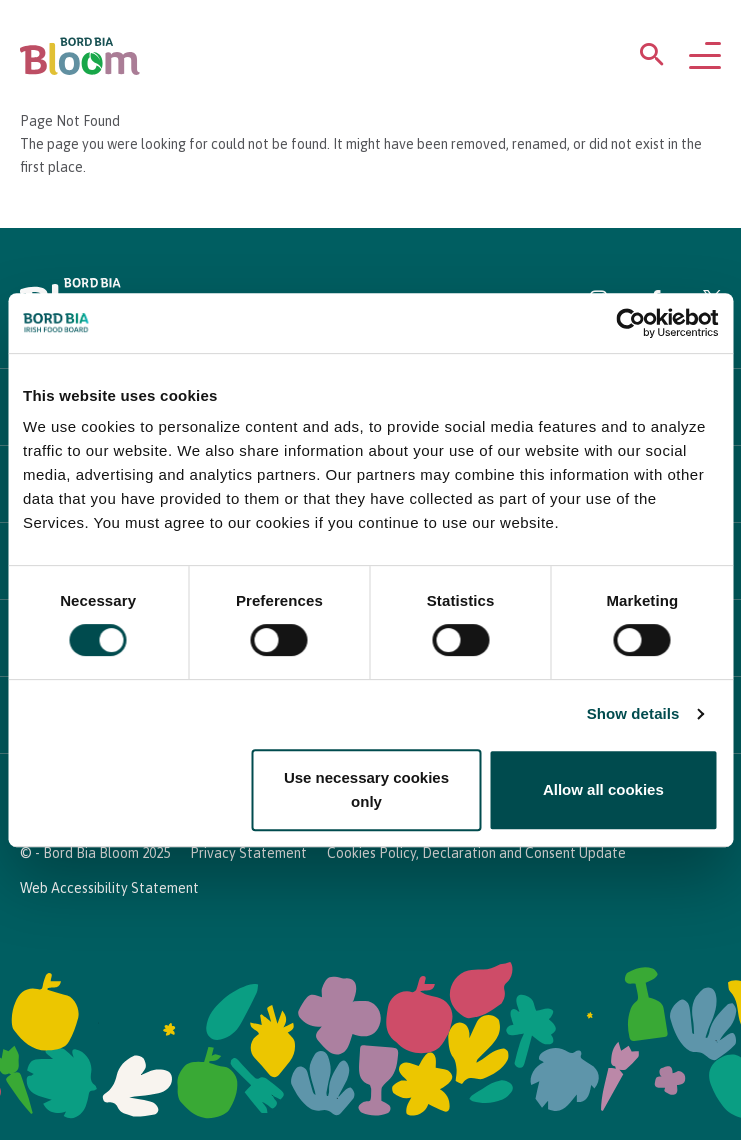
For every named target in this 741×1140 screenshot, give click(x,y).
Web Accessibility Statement (109, 888)
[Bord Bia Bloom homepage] (80, 56)
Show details (633, 713)
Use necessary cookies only (366, 789)
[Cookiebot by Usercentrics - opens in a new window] (630, 323)
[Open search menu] (652, 58)
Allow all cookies (603, 789)
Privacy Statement (248, 853)
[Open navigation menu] (705, 57)
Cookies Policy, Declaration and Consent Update (476, 853)
